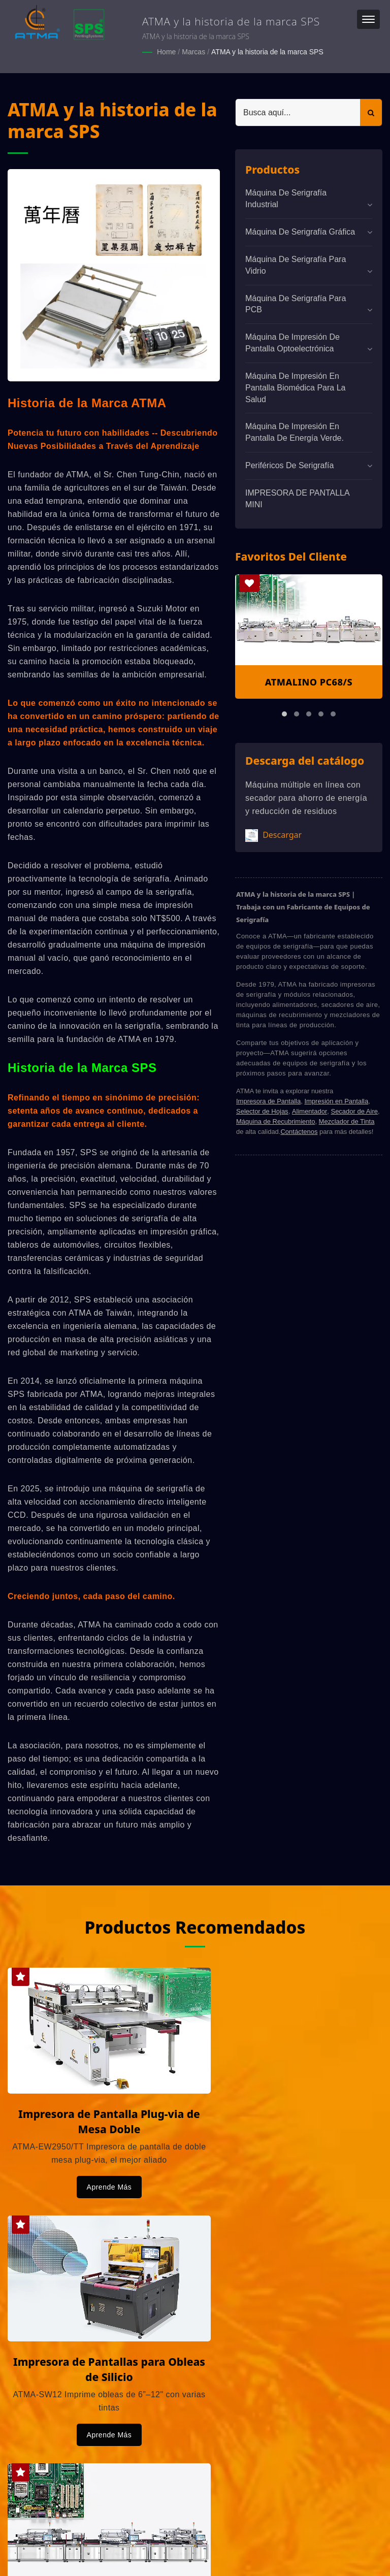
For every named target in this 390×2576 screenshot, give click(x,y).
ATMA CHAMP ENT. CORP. (116, 2539)
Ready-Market (104, 2551)
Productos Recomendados (195, 1926)
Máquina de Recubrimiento (275, 1121)
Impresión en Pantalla (336, 1100)
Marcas (193, 52)
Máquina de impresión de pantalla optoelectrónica (292, 342)
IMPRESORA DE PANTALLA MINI (297, 498)
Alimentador (309, 1111)
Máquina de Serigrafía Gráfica (300, 231)
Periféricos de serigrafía (289, 465)
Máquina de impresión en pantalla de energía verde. (294, 431)
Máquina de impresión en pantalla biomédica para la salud (295, 387)
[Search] (298, 112)
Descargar (273, 834)
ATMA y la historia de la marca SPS (267, 52)
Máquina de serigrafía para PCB (295, 303)
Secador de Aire (354, 1111)
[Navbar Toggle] (368, 19)
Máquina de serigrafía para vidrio (295, 264)
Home (166, 52)
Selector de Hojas (262, 1111)
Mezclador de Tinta (347, 1121)
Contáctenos (298, 1131)
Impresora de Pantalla (268, 1100)
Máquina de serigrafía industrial (286, 198)
